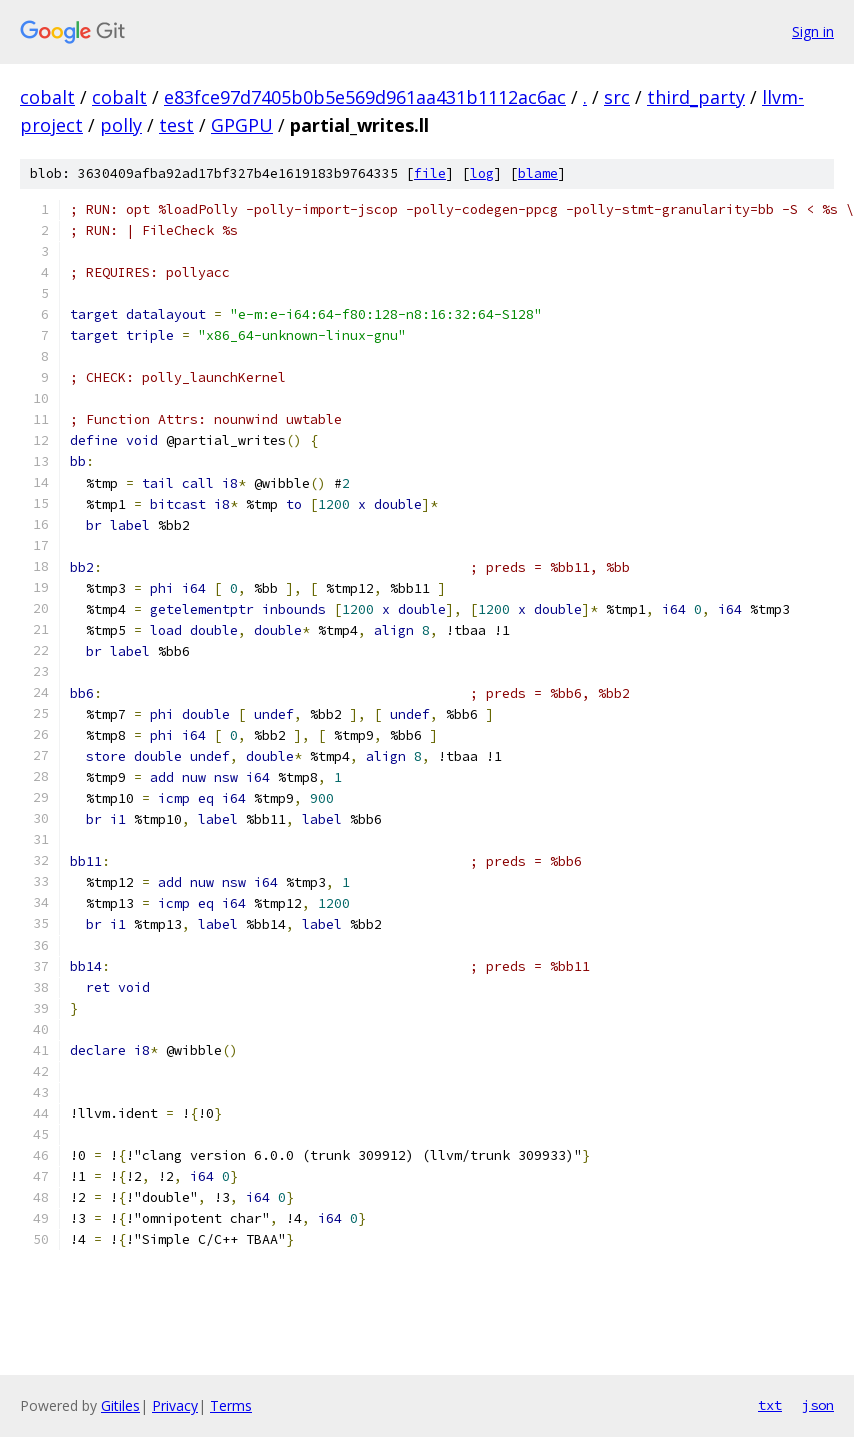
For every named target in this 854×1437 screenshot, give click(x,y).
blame (538, 173)
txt (770, 1405)
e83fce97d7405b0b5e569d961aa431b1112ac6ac (365, 97)
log (482, 173)
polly (121, 125)
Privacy (175, 1405)
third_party (696, 97)
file (430, 173)
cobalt (47, 97)
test (176, 125)
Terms (231, 1405)
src (617, 97)
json (818, 1405)
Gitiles (120, 1405)
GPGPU (242, 125)
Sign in (813, 31)
